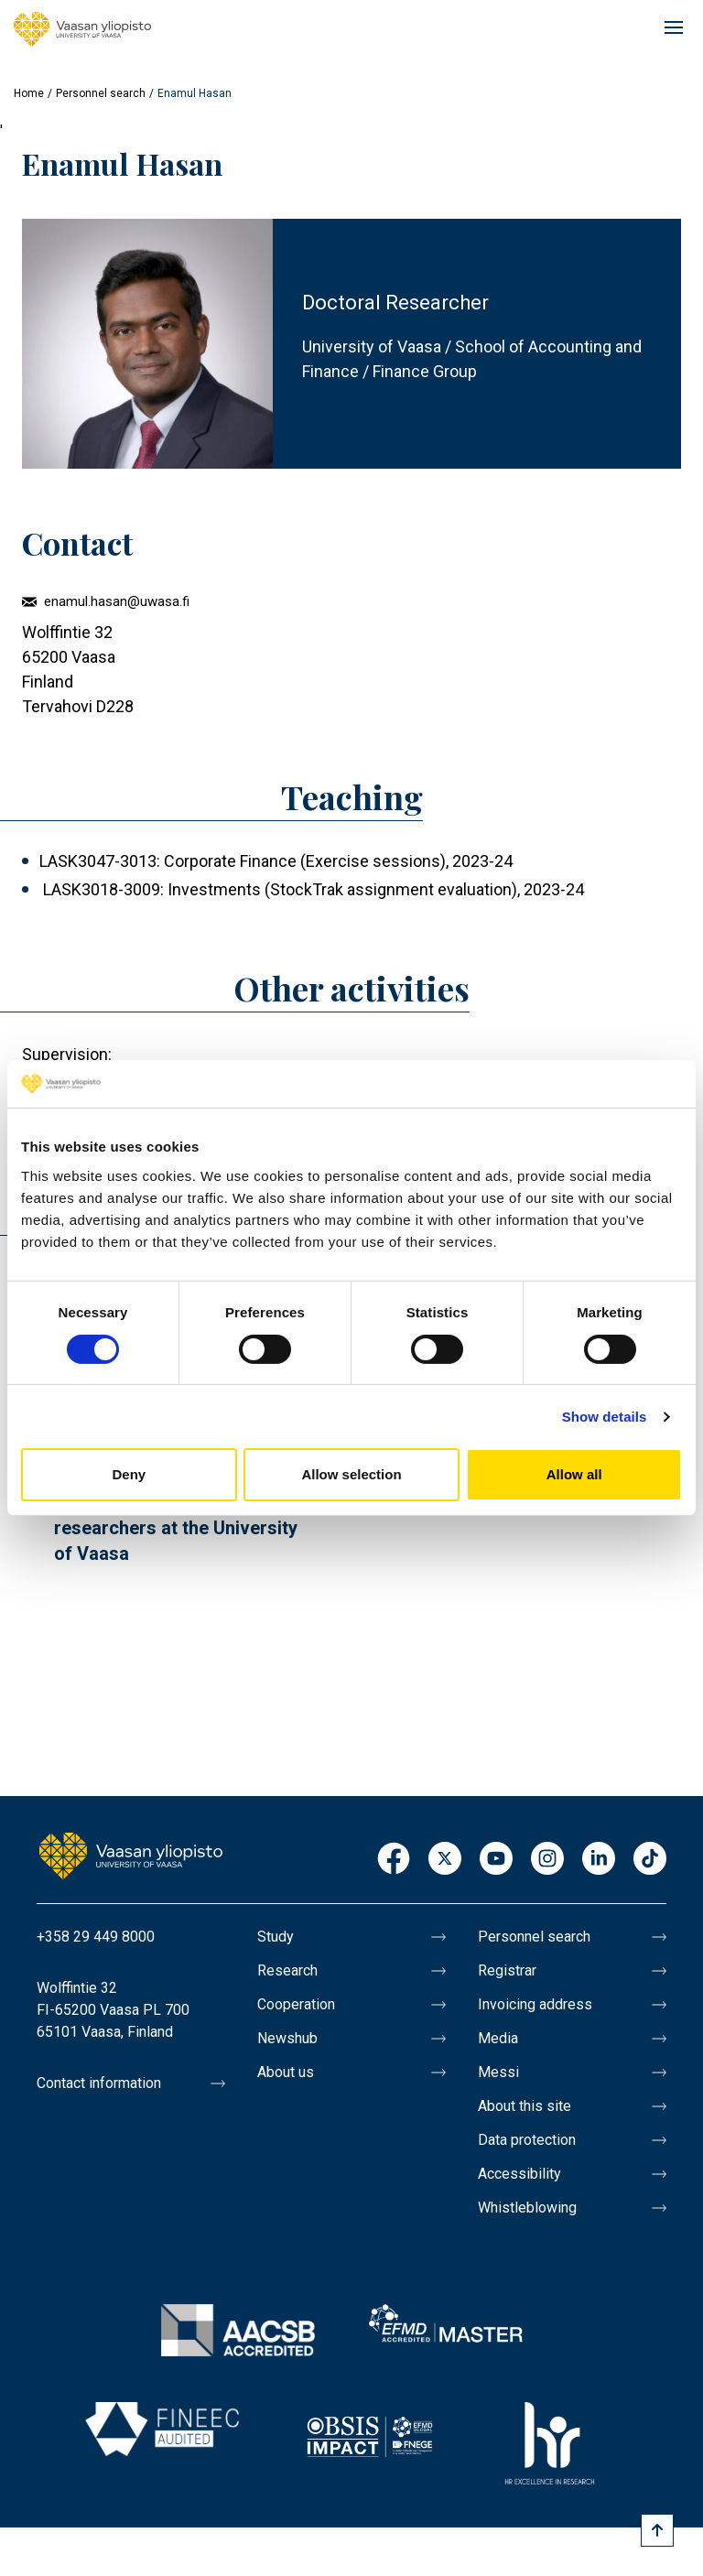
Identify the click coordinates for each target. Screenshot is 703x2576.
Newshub (287, 2038)
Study (275, 1936)
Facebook (393, 1860)
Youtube (496, 1860)
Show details (604, 1416)
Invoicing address (535, 2004)
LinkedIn (598, 1860)
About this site (524, 2106)
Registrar (507, 1970)
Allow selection (351, 1474)
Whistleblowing (527, 2207)
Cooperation (296, 2004)
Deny (129, 1474)
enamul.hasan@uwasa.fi (116, 601)
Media (498, 2038)
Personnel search (101, 93)
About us (285, 2072)
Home (29, 93)
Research (287, 1970)
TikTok (649, 1860)
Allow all (574, 1474)
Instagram (547, 1860)
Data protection (527, 2139)
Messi (498, 2072)
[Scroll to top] (657, 2530)
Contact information (99, 2083)
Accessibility (519, 2173)
